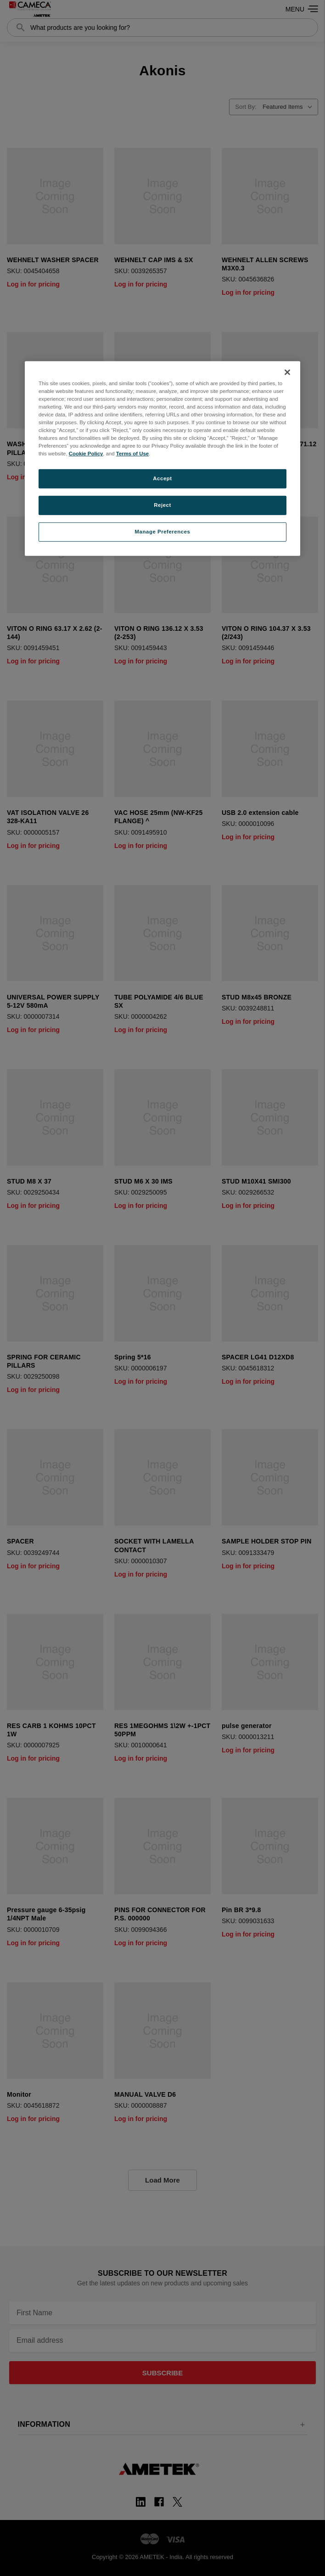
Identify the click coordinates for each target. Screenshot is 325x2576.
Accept (162, 478)
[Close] (287, 372)
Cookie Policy (86, 453)
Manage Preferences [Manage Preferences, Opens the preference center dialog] (163, 531)
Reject (162, 505)
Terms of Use (132, 453)
